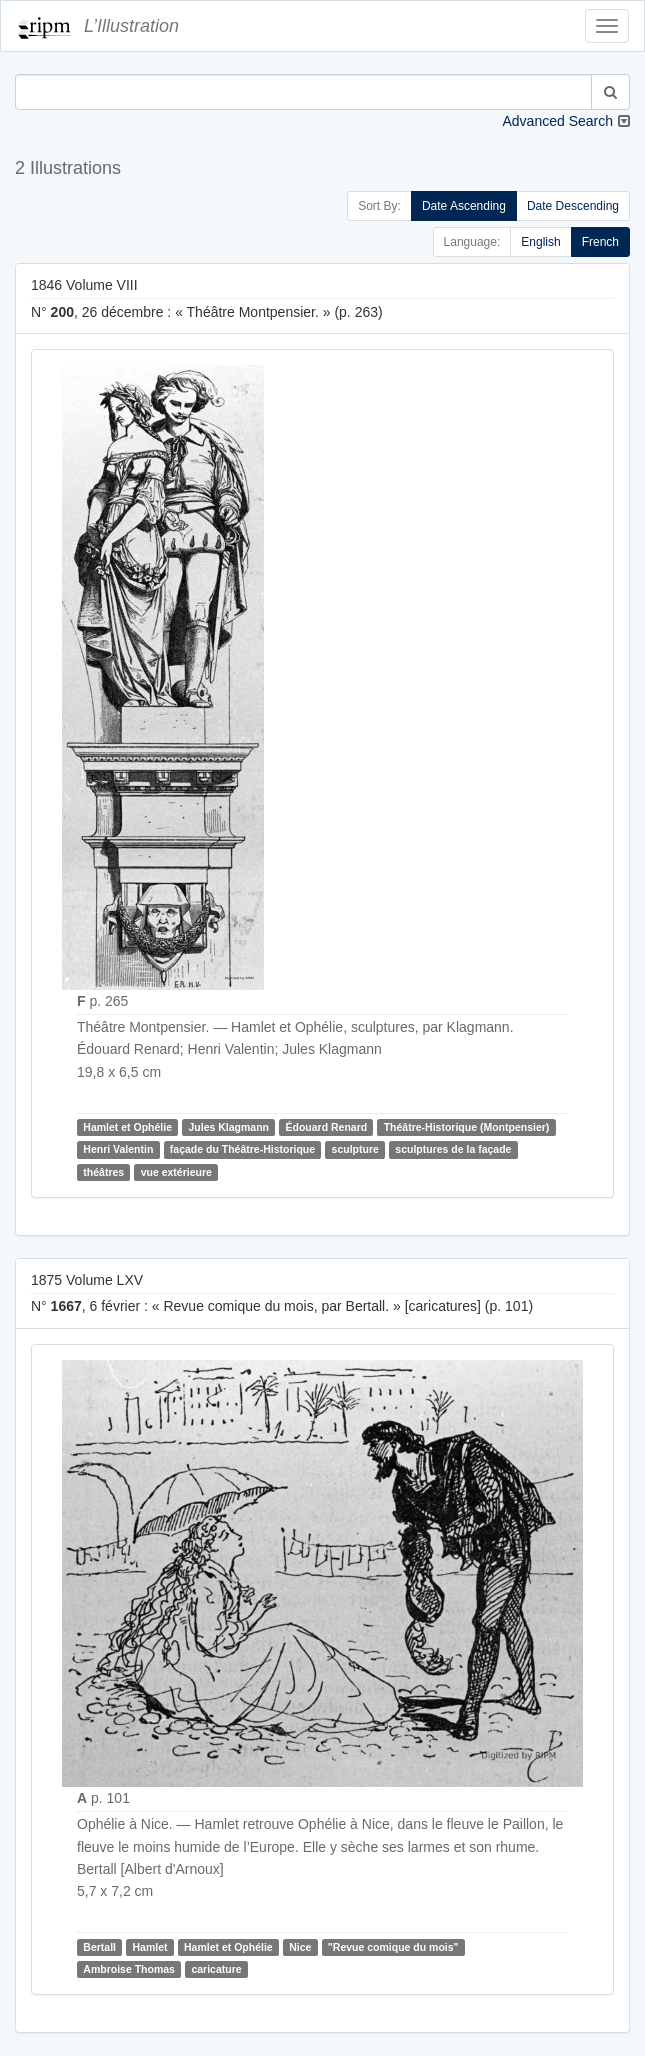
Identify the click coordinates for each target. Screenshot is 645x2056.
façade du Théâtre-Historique (242, 1149)
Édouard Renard (327, 1127)
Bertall (99, 1947)
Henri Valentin (118, 1149)
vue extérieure (176, 1172)
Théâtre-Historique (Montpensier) (467, 1127)
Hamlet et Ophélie (127, 1127)
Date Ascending (464, 206)
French (600, 242)
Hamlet (149, 1947)
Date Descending (573, 206)
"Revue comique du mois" (393, 1947)
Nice (300, 1947)
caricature (216, 1969)
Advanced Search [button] (557, 121)
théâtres (103, 1172)
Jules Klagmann (228, 1127)
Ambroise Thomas (129, 1969)
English (540, 242)
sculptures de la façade (453, 1149)
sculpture (355, 1149)
